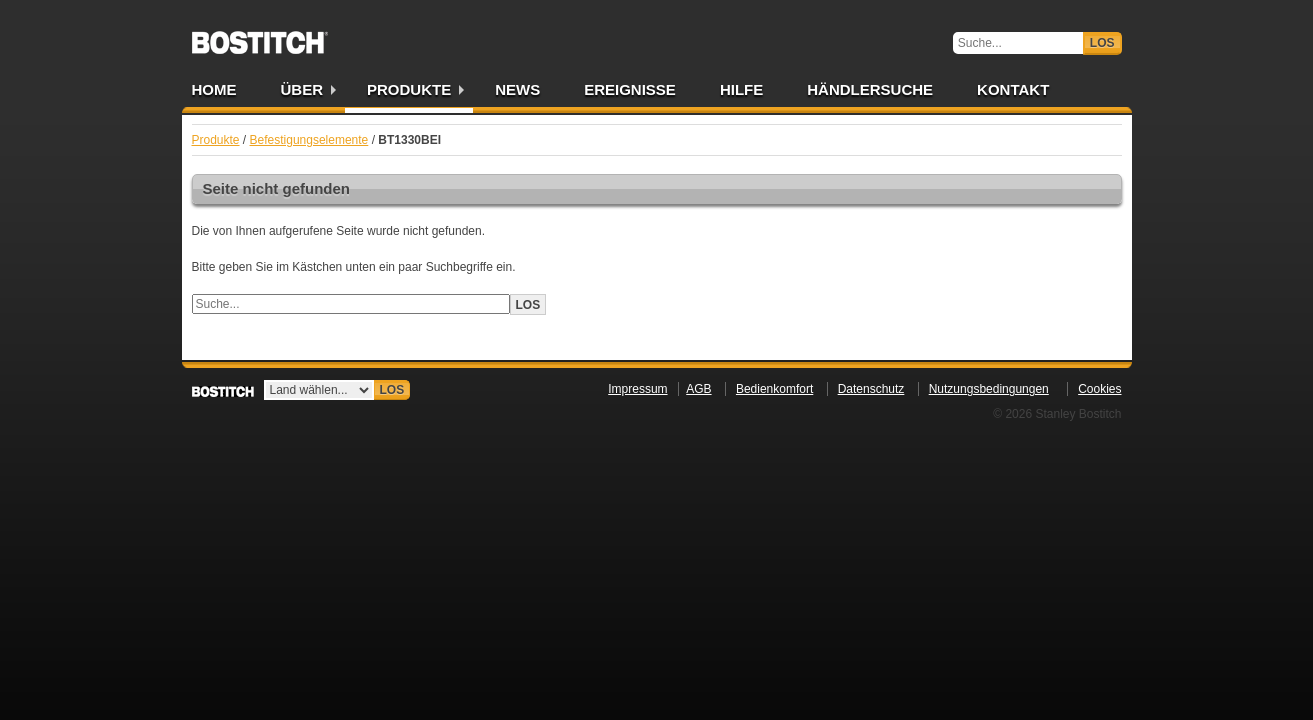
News (517, 89)
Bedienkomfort (774, 389)
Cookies (1099, 389)
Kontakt (1013, 89)
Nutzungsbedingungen (989, 389)
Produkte (409, 89)
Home (214, 89)
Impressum (637, 389)
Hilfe (741, 89)
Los (1102, 43)
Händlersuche (870, 89)
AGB (698, 389)
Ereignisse (630, 89)
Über (302, 89)
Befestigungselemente (309, 140)
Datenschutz (871, 389)
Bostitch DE (260, 36)
